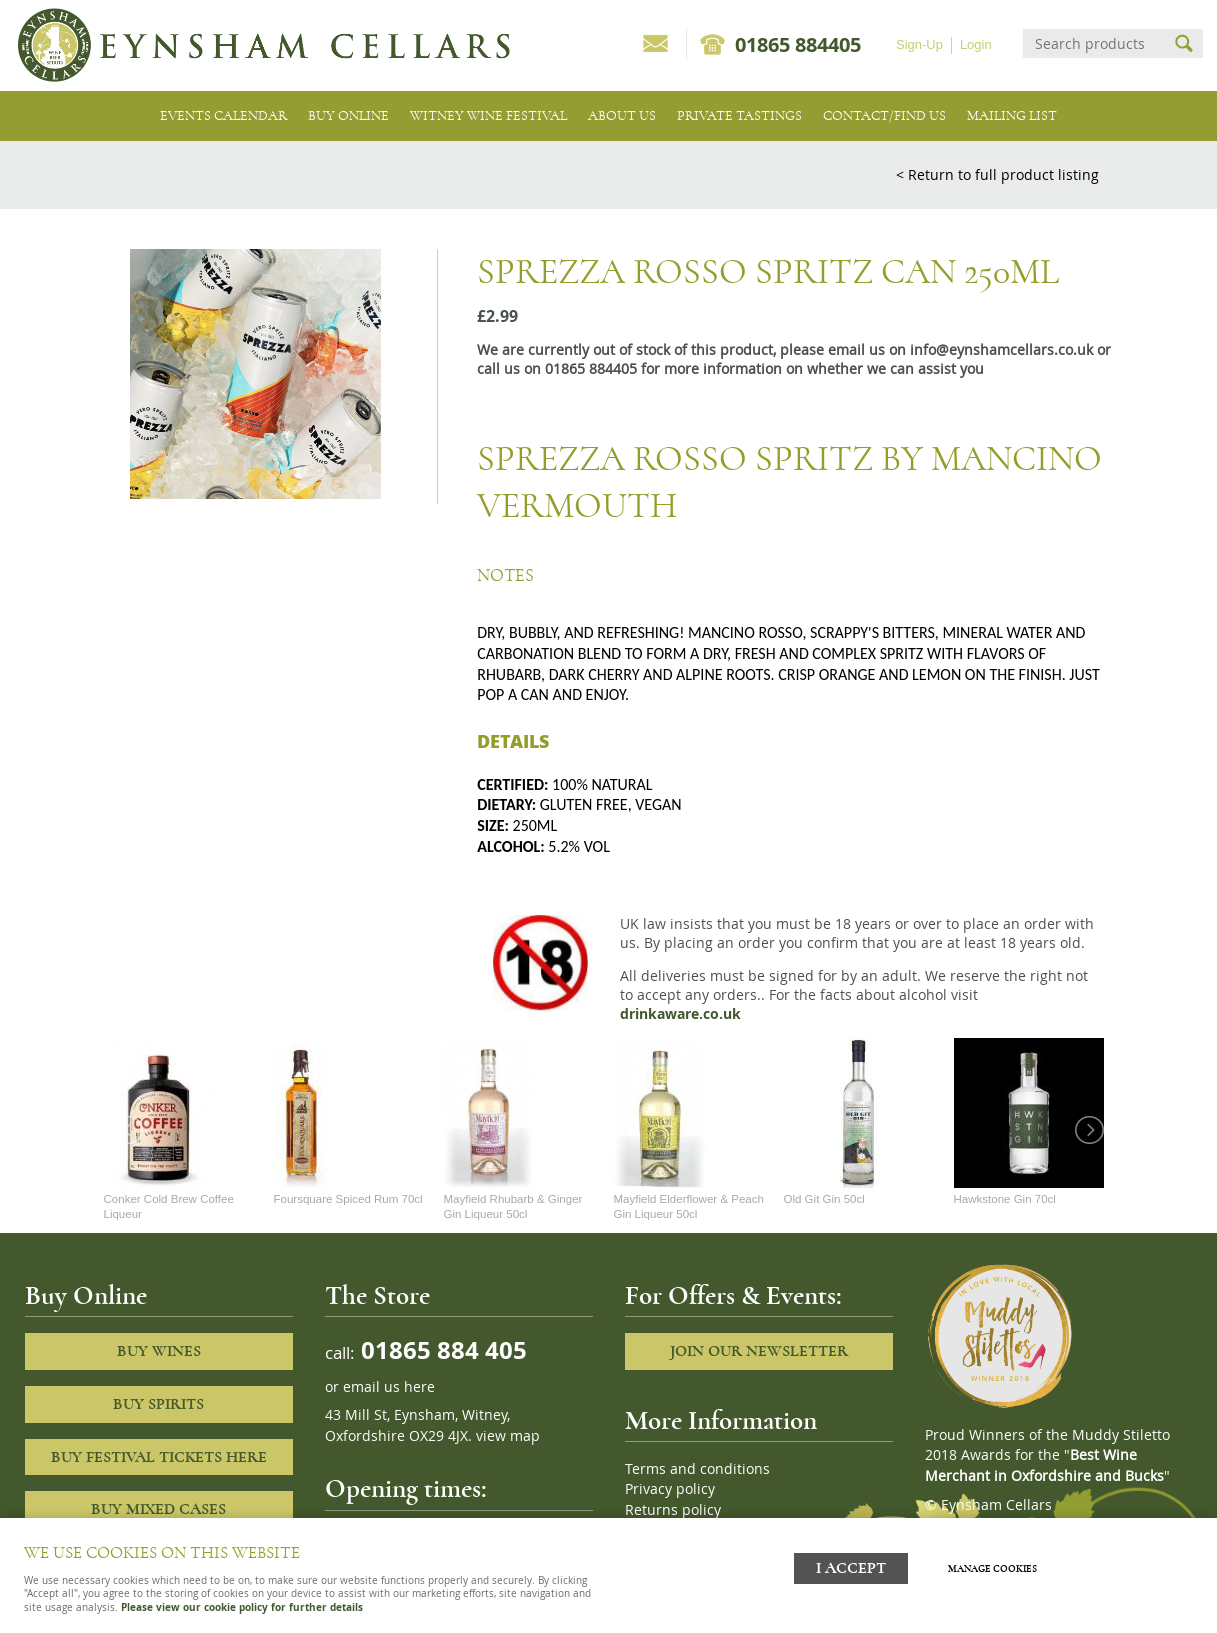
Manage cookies (997, 1566)
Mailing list (1012, 115)
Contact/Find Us (884, 115)
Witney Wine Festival (488, 115)
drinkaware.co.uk (680, 1014)
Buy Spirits (158, 1404)
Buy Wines (159, 1351)
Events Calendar (223, 115)
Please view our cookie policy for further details (242, 1607)
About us (622, 115)
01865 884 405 (441, 1349)
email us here (389, 1387)
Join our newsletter (759, 1351)
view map (508, 1436)
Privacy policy (670, 1489)
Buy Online (348, 115)
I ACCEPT (851, 1565)
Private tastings (739, 115)
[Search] (1095, 43)
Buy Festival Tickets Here (159, 1457)
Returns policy (673, 1510)
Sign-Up (919, 44)
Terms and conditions (697, 1469)
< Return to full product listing (997, 174)
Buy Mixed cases (158, 1509)
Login (976, 44)
